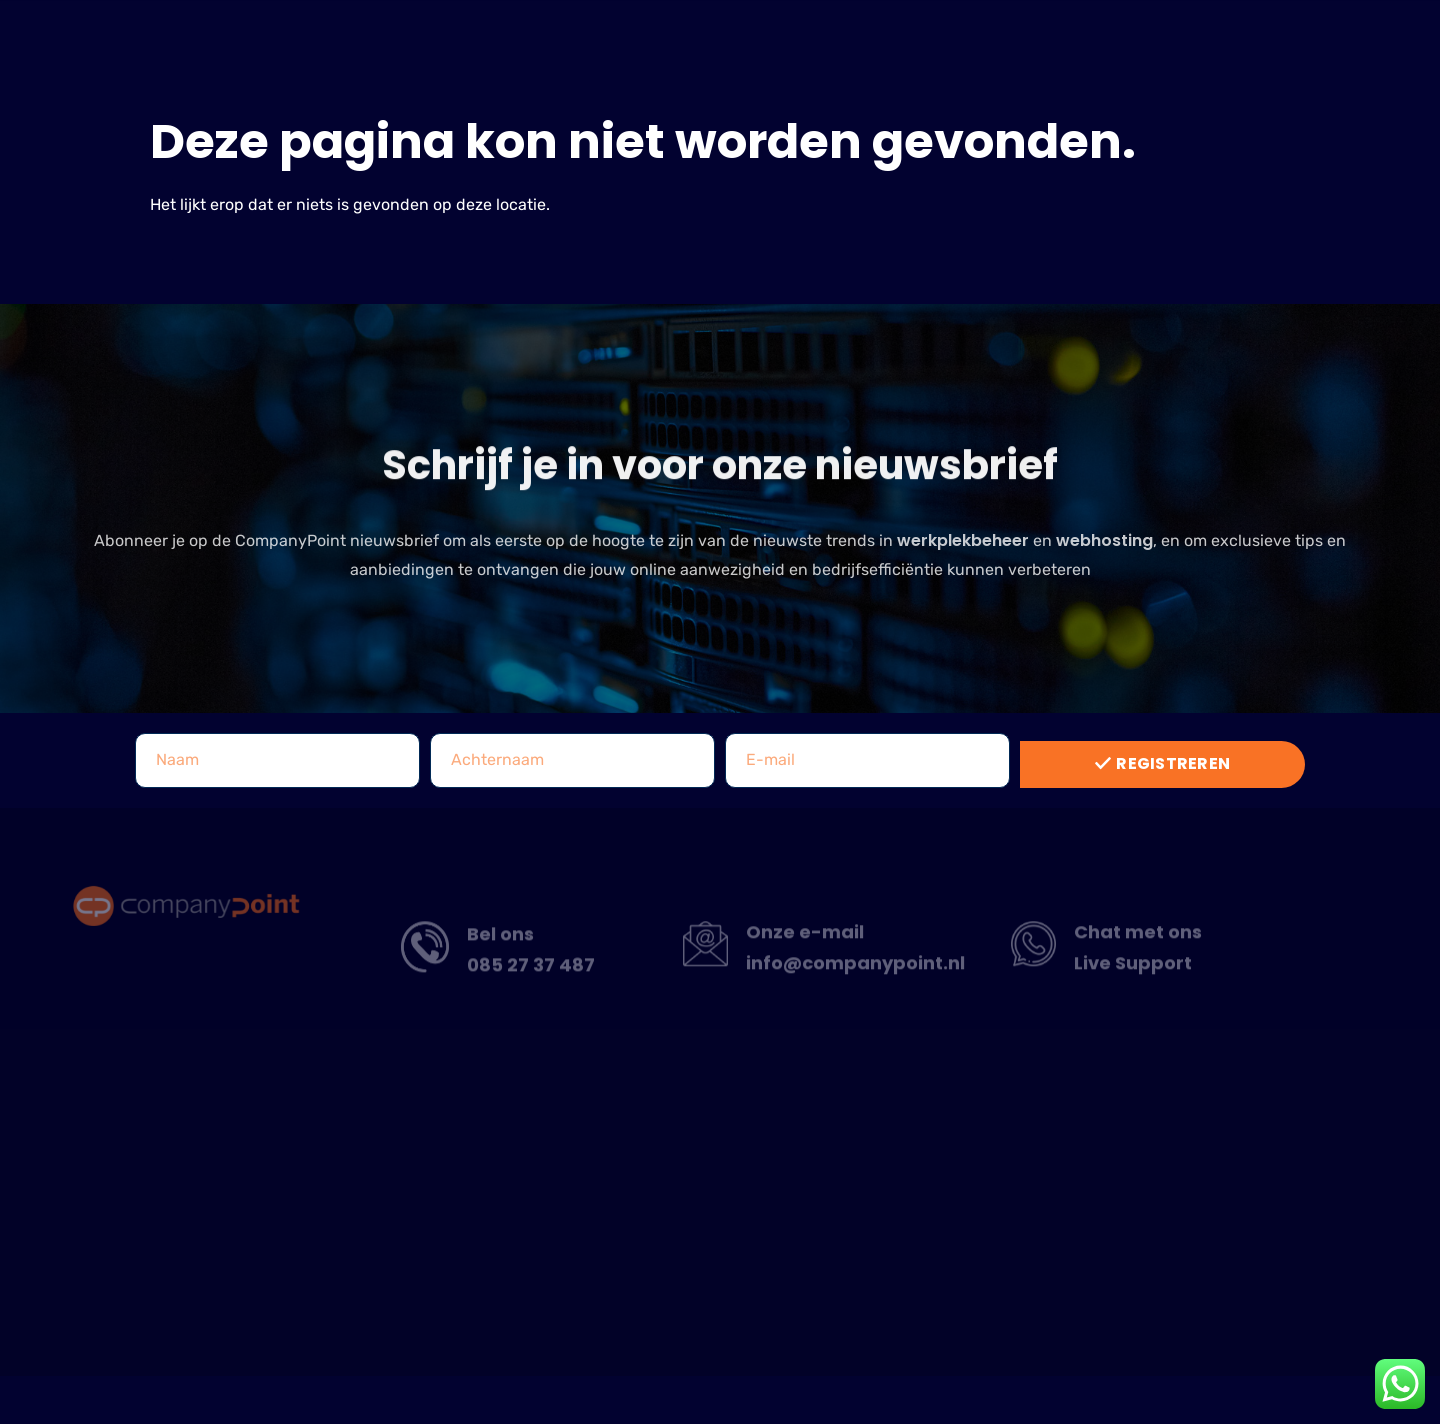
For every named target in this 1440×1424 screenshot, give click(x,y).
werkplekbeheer (963, 554)
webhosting (1104, 554)
